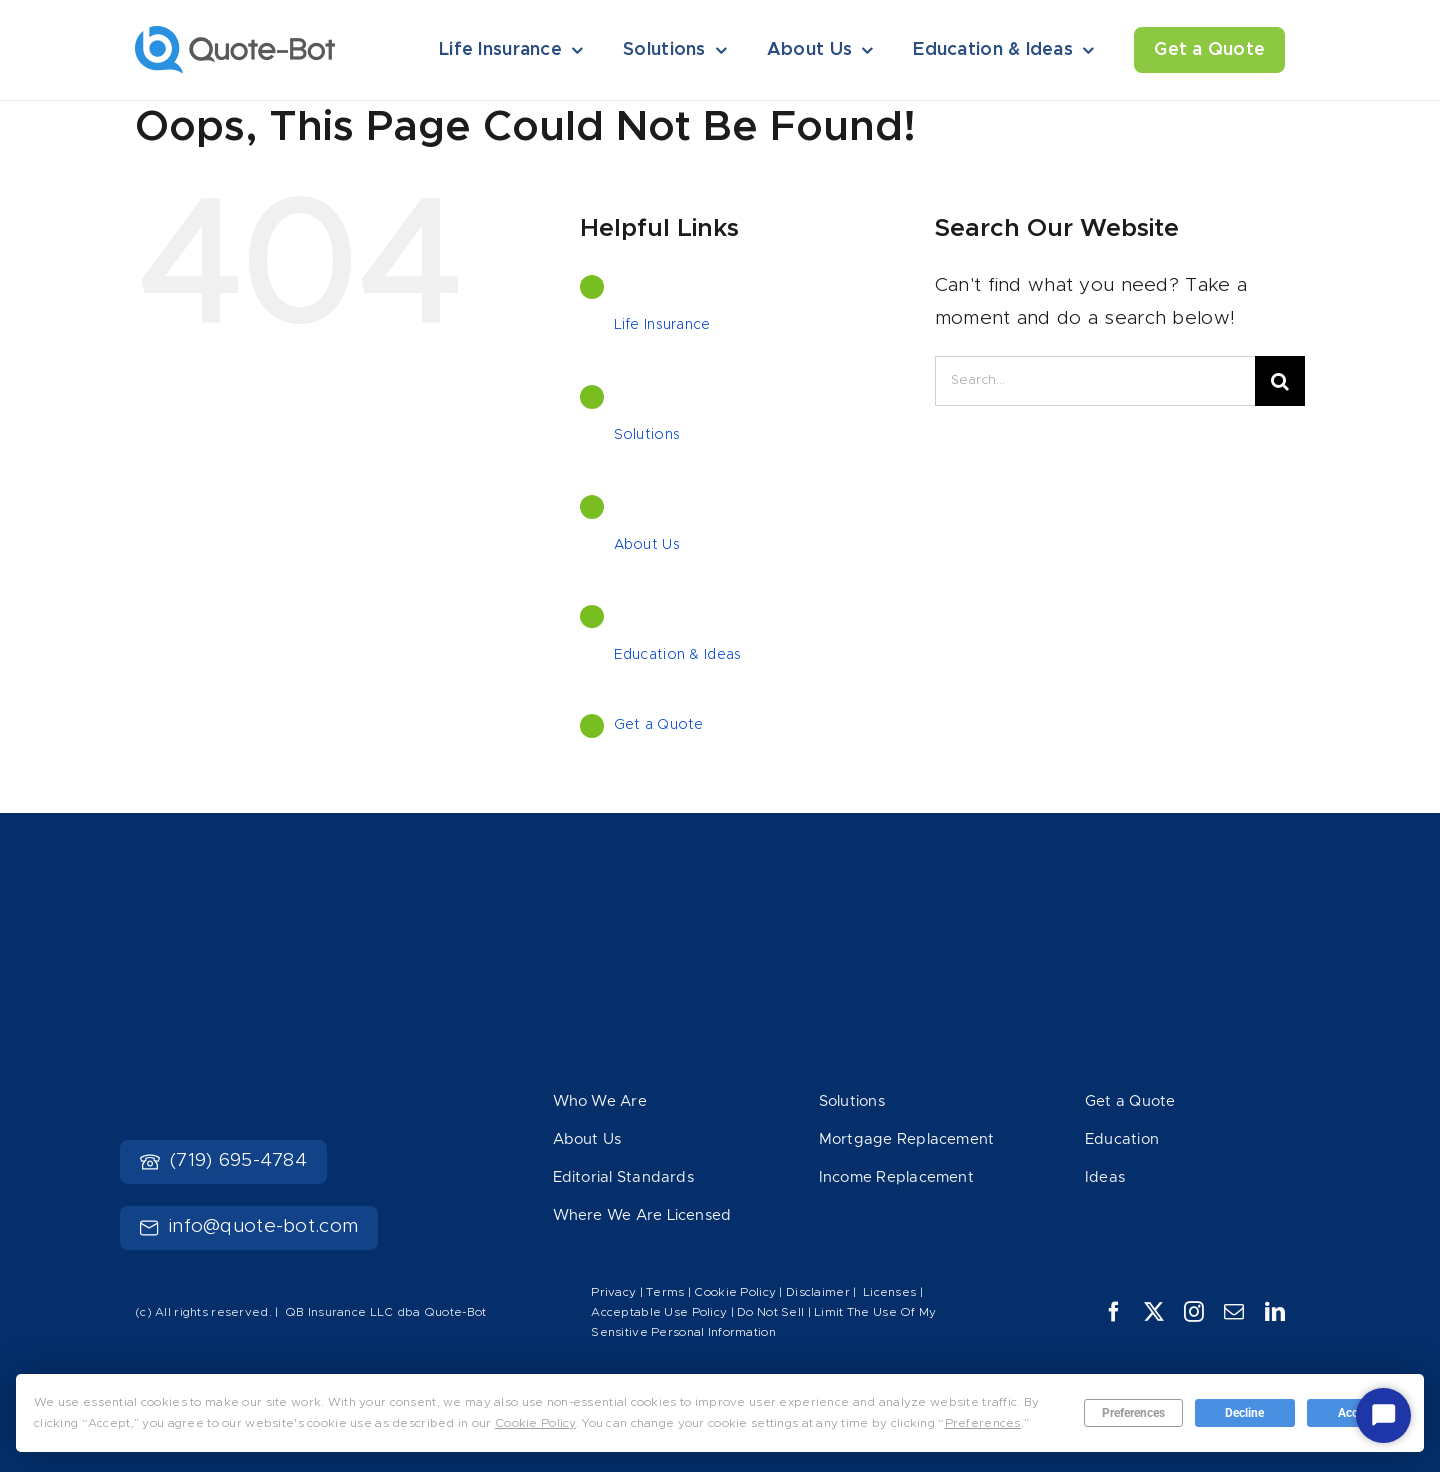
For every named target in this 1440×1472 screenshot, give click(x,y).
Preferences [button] (983, 1423)
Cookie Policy (735, 1292)
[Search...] (1095, 381)
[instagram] (1194, 1312)
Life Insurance (662, 325)
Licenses (889, 1292)
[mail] (1234, 1312)
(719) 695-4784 (223, 1160)
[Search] (1280, 381)
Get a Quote (659, 725)
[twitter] (1154, 1312)
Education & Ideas (678, 655)
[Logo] (235, 35)
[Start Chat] (1383, 1415)
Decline (1244, 1413)
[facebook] (1114, 1312)
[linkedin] (1275, 1312)
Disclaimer (818, 1292)
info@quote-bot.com (249, 1226)
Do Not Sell (770, 1312)
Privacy (613, 1292)
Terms (667, 1292)
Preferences (1133, 1413)
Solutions (647, 435)
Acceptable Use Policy (659, 1312)
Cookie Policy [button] (535, 1423)
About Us (647, 545)
